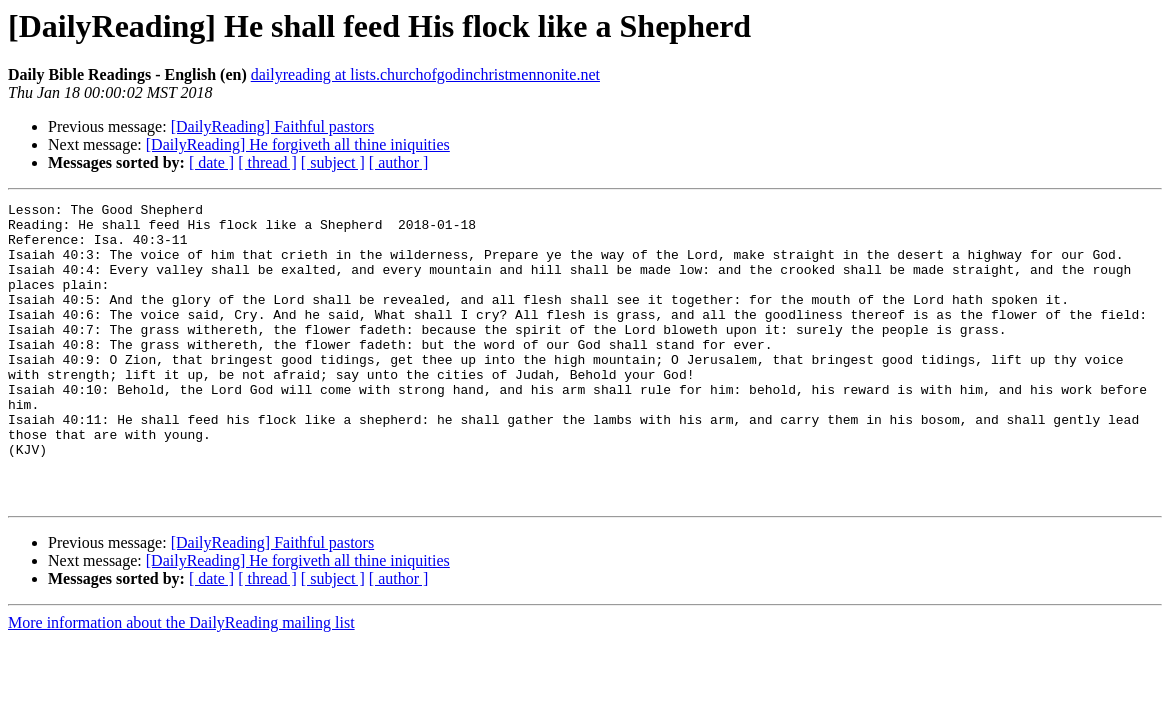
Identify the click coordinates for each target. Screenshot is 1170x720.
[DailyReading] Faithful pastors (273, 126)
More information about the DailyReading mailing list (181, 682)
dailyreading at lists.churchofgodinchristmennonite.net (425, 74)
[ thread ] (267, 162)
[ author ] (399, 162)
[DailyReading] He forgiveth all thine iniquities (298, 144)
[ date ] (211, 162)
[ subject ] (333, 162)
